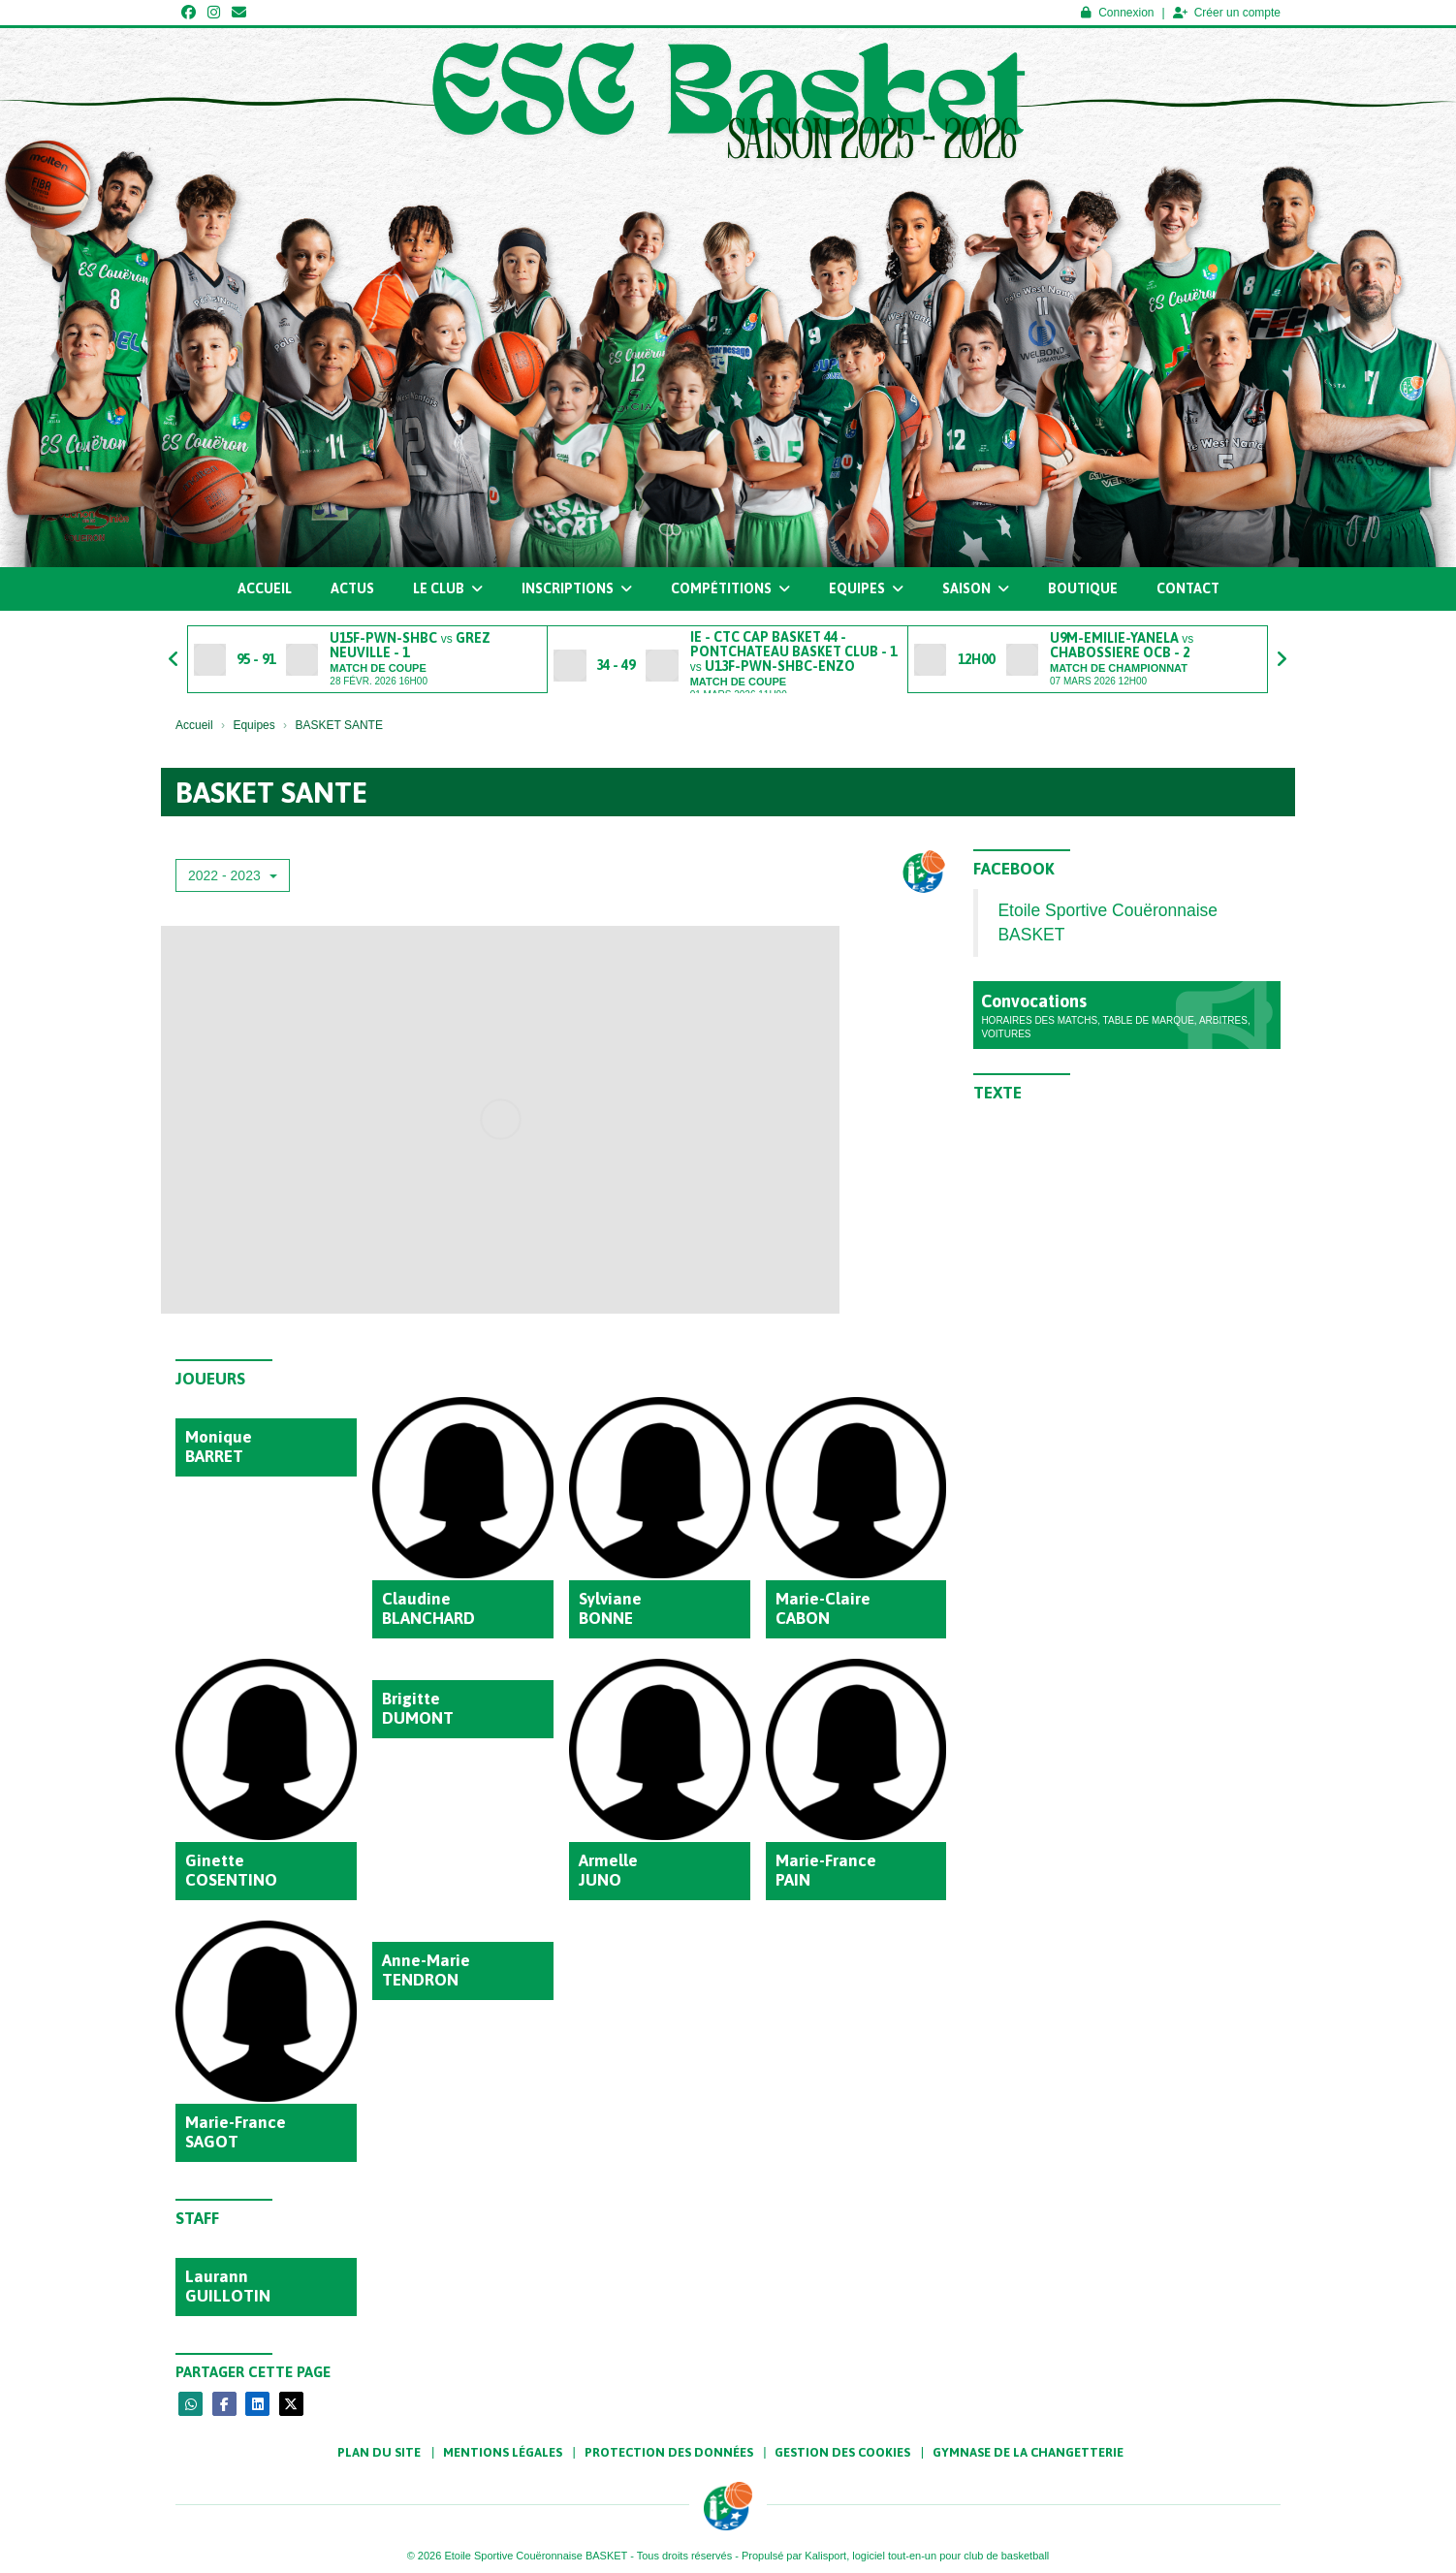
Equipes (866, 588)
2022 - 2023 (232, 875)
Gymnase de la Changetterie (1028, 2452)
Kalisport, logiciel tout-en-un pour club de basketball (927, 2555)
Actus (352, 588)
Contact (1187, 588)
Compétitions (730, 588)
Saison (975, 588)
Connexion (1117, 12)
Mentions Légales (502, 2452)
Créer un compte (1227, 12)
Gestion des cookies (842, 2452)
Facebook (1014, 868)
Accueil (264, 588)
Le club (448, 588)
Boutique (1083, 588)
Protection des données (669, 2452)
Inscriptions (577, 588)
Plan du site (379, 2452)
